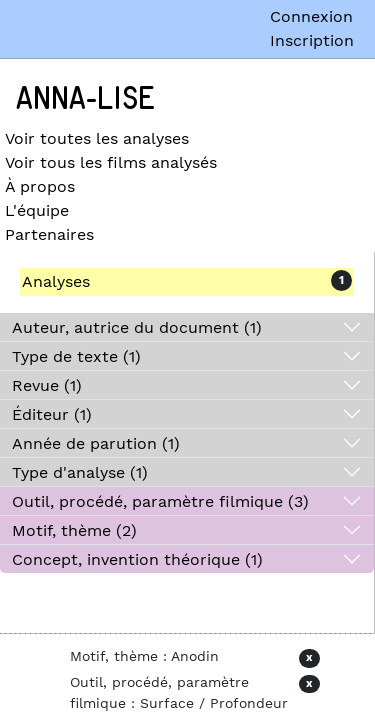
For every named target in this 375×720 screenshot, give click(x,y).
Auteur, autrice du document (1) (137, 327)
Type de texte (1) (76, 356)
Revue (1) (47, 385)
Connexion (311, 16)
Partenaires (49, 234)
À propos (40, 186)
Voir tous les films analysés (111, 162)
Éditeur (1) (52, 414)
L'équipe (37, 210)
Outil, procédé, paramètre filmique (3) (160, 501)
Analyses (56, 281)
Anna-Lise (85, 99)
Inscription (312, 40)
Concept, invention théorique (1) (137, 559)
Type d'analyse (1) (80, 472)
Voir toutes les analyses (97, 138)
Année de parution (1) (96, 443)
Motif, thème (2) (74, 530)
